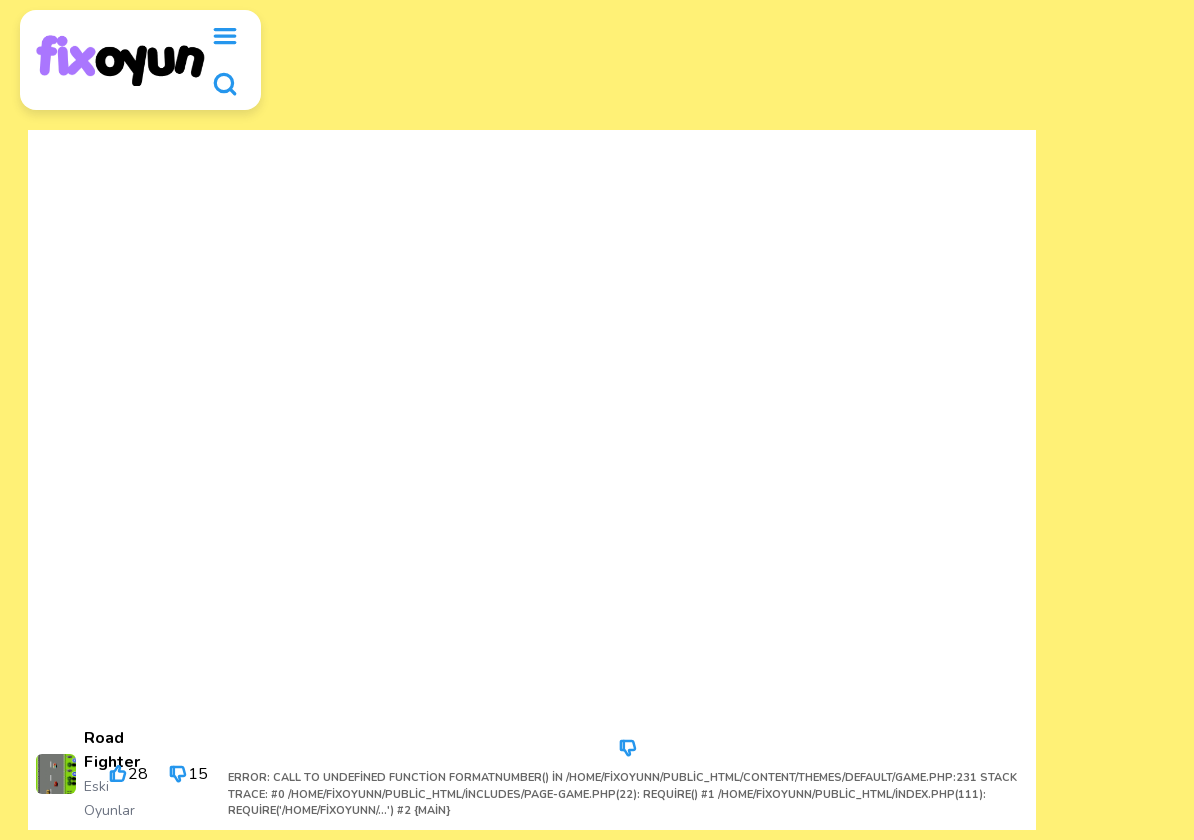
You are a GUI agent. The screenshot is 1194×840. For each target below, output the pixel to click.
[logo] (120, 60)
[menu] (225, 36)
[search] (225, 84)
